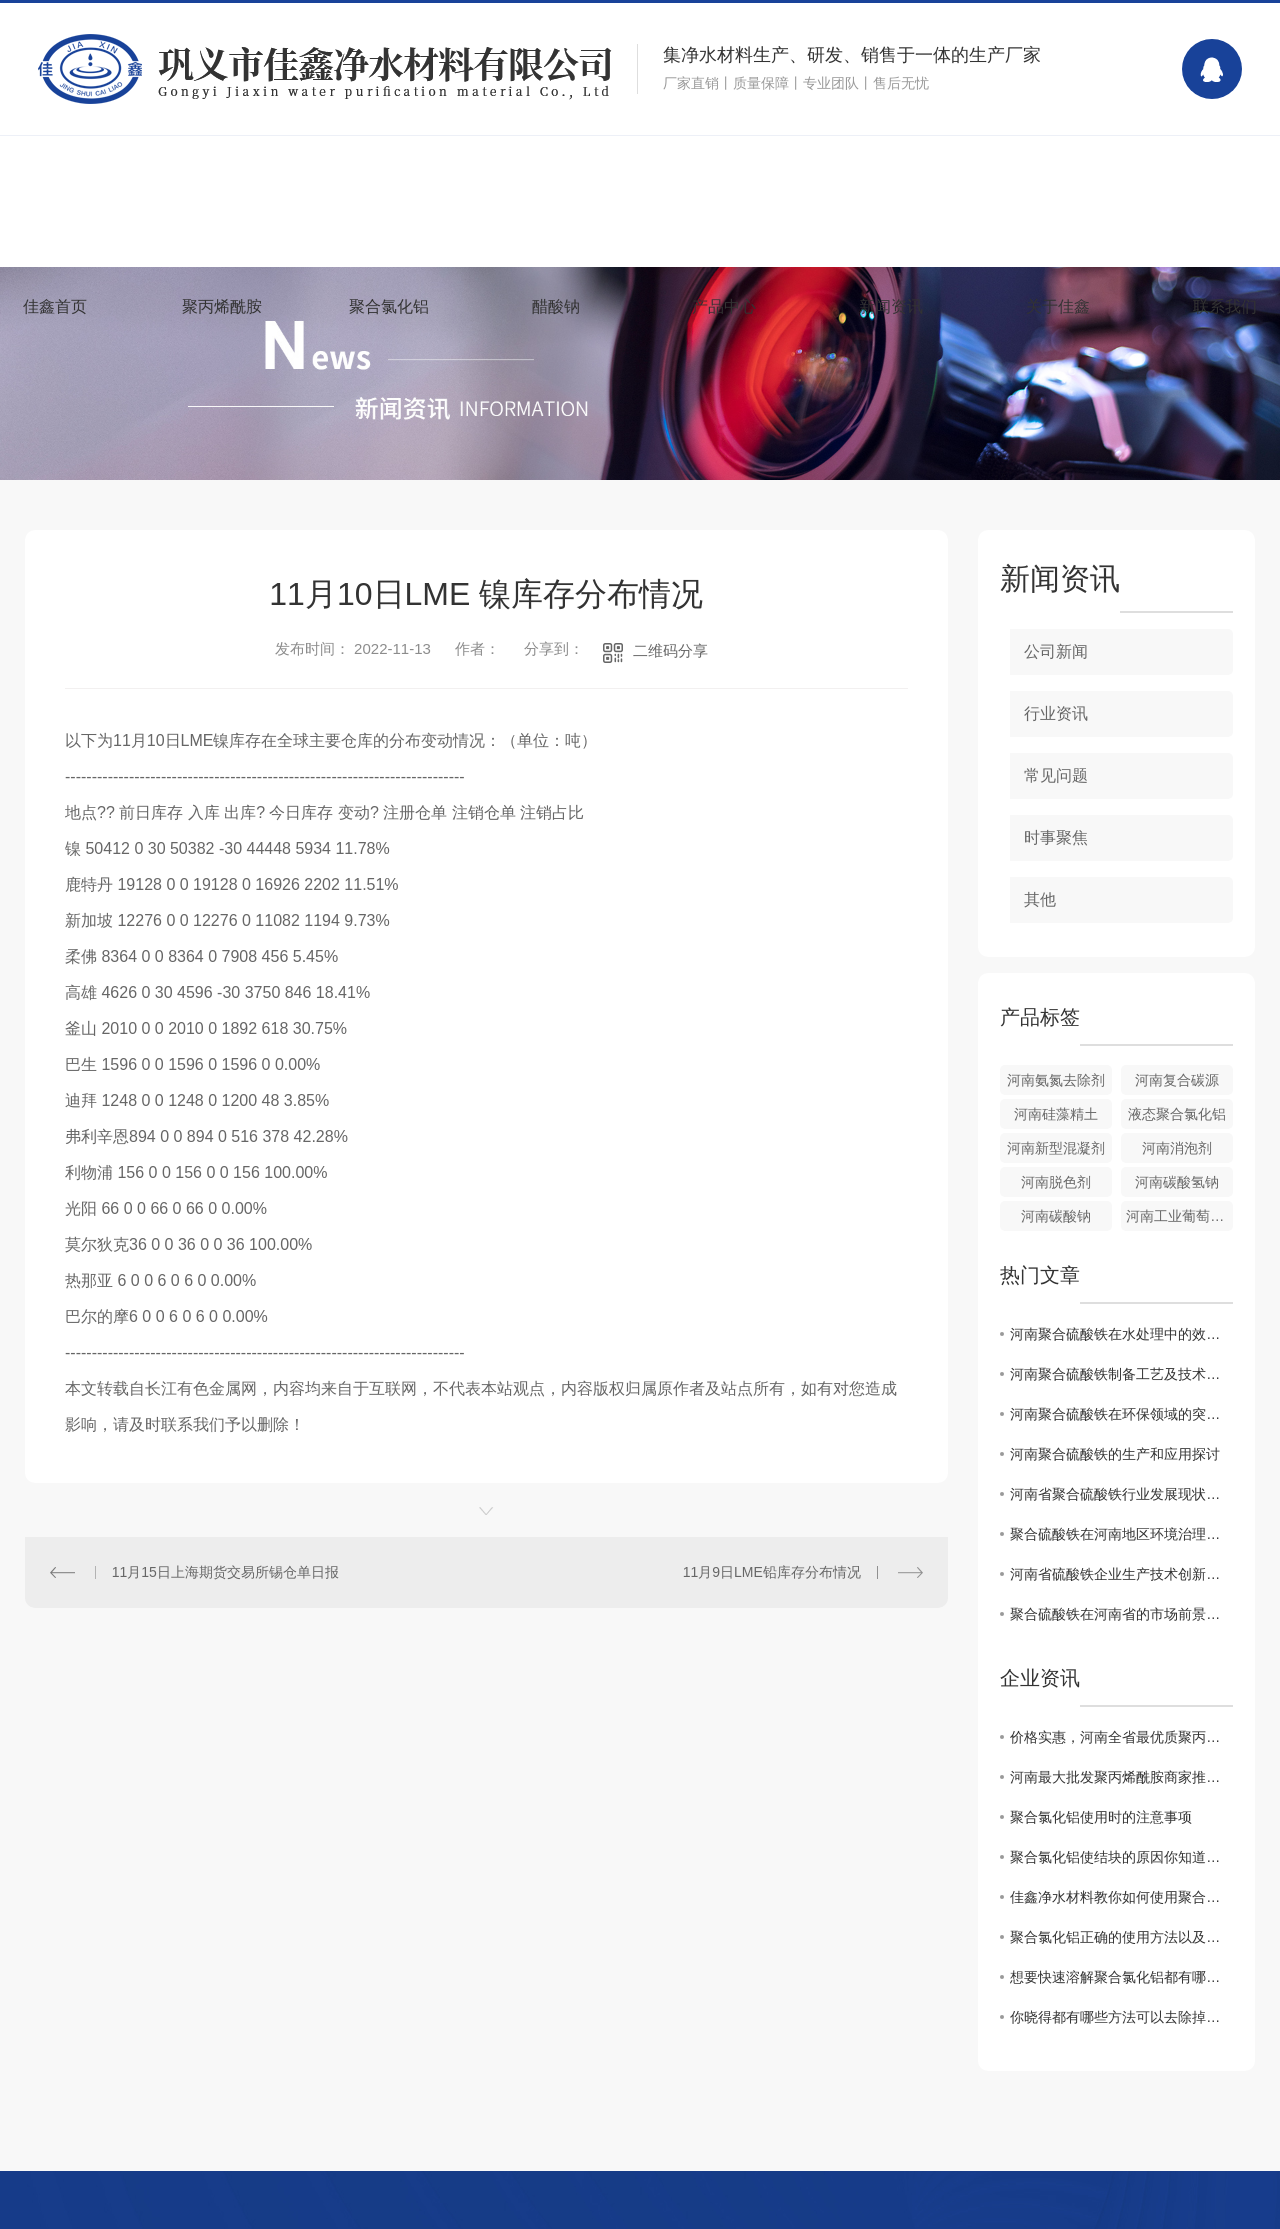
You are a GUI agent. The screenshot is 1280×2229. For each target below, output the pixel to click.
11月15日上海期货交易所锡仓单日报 (225, 1572)
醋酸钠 (556, 306)
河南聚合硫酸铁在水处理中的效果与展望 (1121, 1334)
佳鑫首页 (55, 306)
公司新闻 (1056, 651)
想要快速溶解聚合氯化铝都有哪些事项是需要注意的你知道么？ (1121, 1977)
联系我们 (1225, 306)
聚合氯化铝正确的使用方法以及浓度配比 (1121, 1937)
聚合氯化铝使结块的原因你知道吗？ (1121, 1857)
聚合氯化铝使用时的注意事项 (1101, 1817)
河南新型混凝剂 (1056, 1148)
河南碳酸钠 (1056, 1216)
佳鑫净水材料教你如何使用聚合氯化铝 (1121, 1897)
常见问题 (1056, 775)
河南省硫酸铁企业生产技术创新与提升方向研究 (1121, 1574)
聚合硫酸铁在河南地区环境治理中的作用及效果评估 (1121, 1534)
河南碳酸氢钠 (1177, 1182)
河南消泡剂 (1177, 1148)
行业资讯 (1056, 713)
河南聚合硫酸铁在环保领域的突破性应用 (1121, 1414)
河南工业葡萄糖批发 (1179, 1216)
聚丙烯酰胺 (222, 306)
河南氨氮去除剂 (1056, 1080)
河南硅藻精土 (1056, 1114)
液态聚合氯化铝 (1177, 1114)
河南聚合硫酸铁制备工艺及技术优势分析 (1121, 1374)
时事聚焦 (1056, 837)
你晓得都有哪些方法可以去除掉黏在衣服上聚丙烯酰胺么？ (1121, 2017)
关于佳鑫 (1058, 306)
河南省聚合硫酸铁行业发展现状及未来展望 (1121, 1494)
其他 (1040, 899)
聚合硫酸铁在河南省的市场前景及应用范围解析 (1121, 1614)
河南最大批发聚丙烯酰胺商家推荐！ (1121, 1777)
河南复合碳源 (1177, 1080)
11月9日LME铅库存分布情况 (772, 1572)
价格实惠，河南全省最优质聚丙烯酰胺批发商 (1121, 1737)
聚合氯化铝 (389, 306)
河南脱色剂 (1056, 1182)
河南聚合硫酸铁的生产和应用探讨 (1115, 1454)
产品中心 (724, 306)
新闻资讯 (891, 306)
